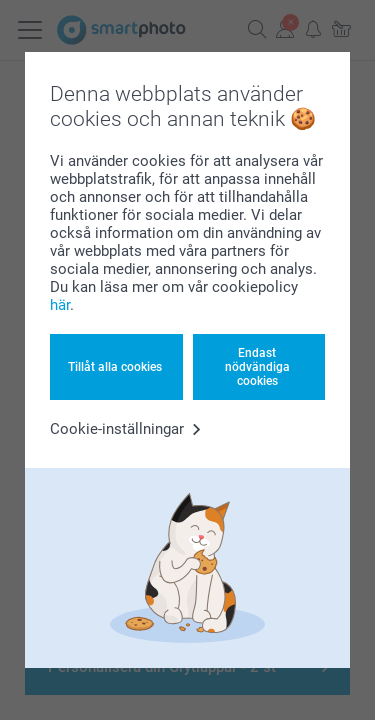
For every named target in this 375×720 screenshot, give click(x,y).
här (60, 305)
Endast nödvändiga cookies (257, 367)
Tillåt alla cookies (115, 367)
